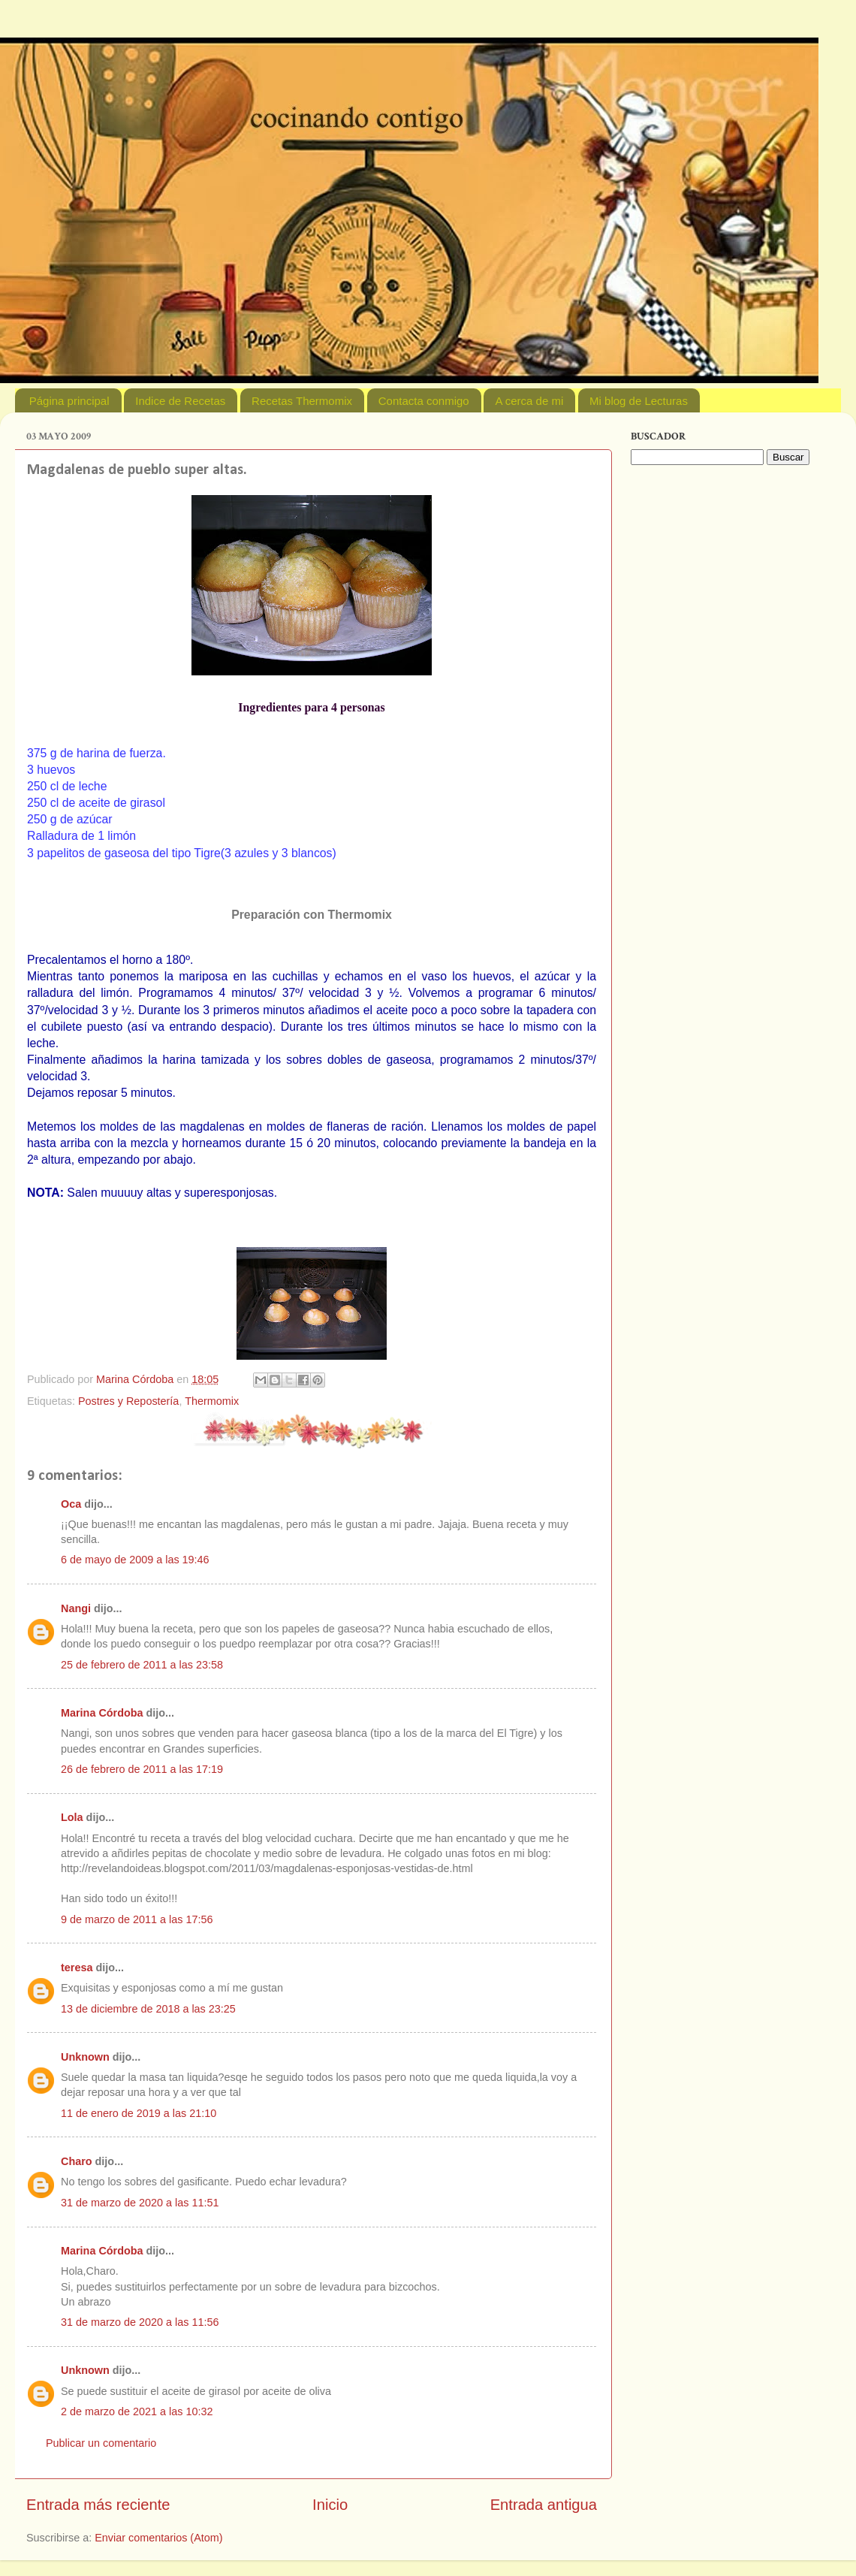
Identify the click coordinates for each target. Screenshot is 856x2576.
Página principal (69, 400)
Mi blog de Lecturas (638, 400)
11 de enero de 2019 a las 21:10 (138, 2113)
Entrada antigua (543, 2504)
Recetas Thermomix (302, 400)
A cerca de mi (529, 400)
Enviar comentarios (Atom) (158, 2538)
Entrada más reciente (98, 2504)
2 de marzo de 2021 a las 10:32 (136, 2411)
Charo (76, 2161)
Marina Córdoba (102, 1713)
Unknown (85, 2057)
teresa (76, 1967)
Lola (72, 1817)
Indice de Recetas (180, 400)
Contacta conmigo (423, 400)
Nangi (76, 1608)
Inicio (330, 2504)
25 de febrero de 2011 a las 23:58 (142, 1665)
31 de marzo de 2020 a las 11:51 (140, 2203)
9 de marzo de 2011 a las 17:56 (136, 1919)
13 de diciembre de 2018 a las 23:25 (148, 2009)
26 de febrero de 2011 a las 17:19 (142, 1769)
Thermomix (212, 1401)
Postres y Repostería (128, 1401)
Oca (71, 1504)
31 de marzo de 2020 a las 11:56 (140, 2322)
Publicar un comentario (101, 2443)
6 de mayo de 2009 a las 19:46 (135, 1560)
